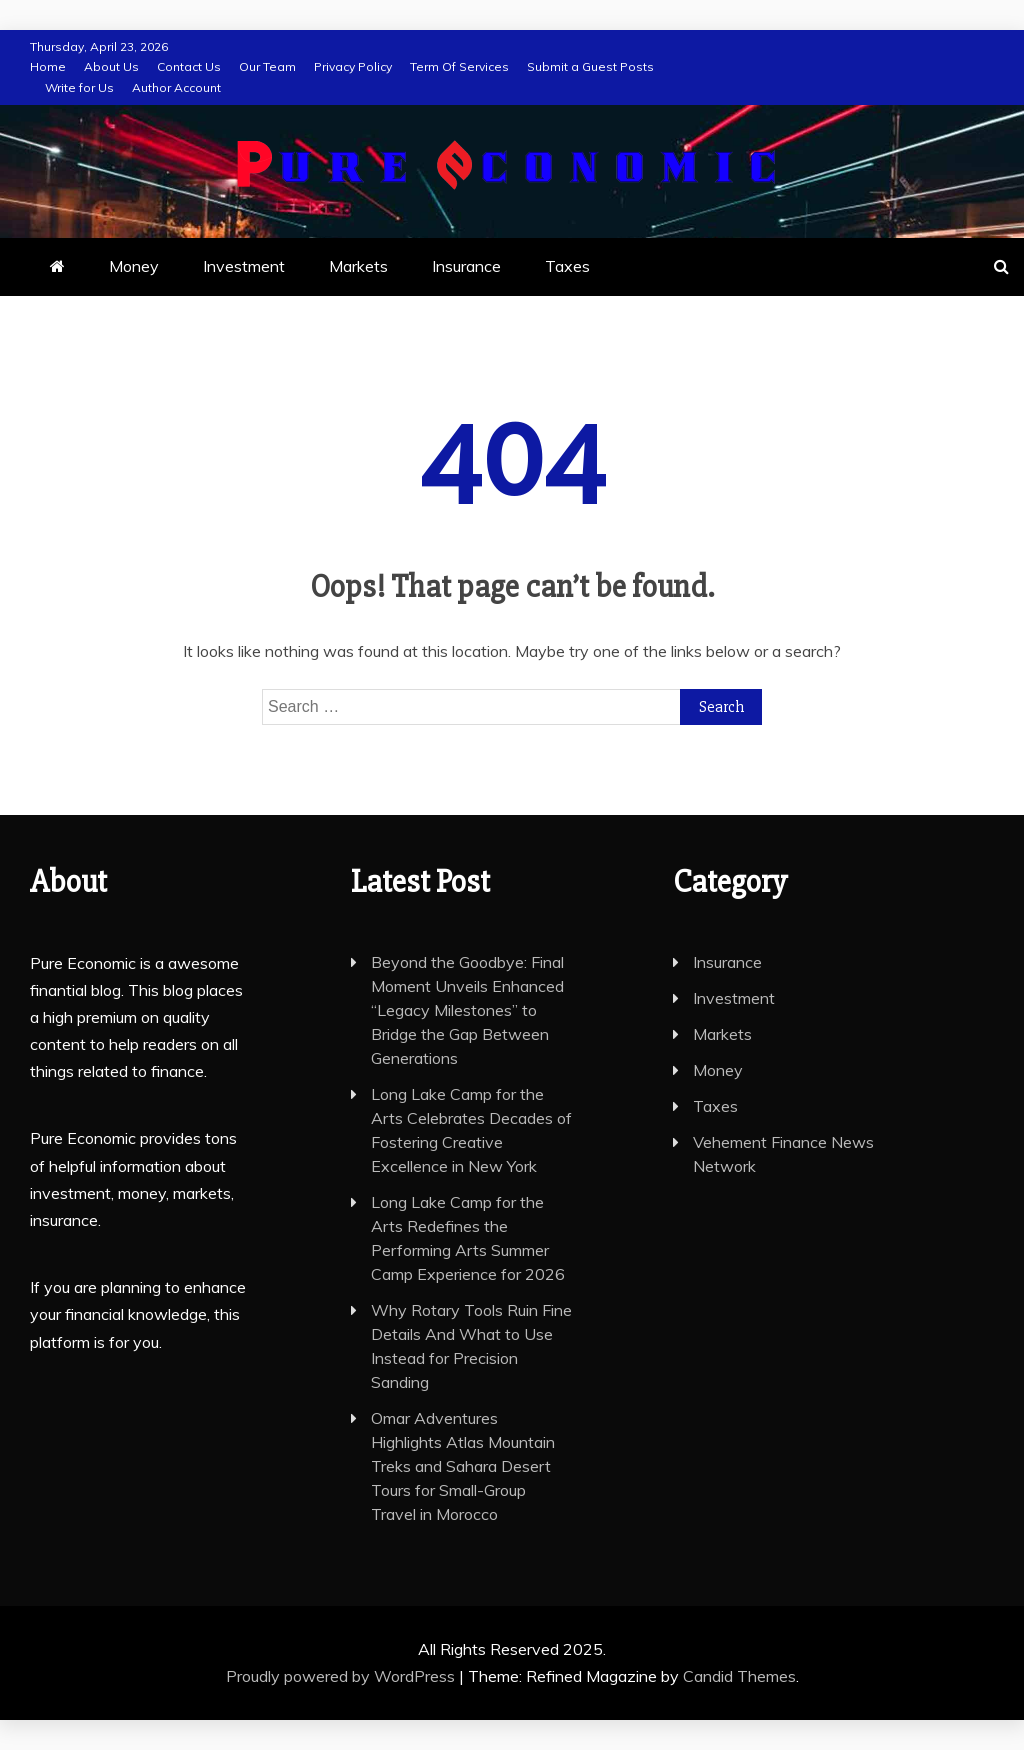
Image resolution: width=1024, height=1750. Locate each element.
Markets (358, 266)
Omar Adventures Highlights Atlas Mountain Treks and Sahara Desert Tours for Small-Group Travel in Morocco (463, 1466)
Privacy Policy (353, 66)
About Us (111, 66)
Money (134, 266)
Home (48, 66)
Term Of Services (459, 66)
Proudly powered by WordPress (342, 1676)
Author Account (176, 87)
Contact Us (189, 66)
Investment (244, 266)
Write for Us (79, 87)
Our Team (267, 66)
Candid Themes (739, 1676)
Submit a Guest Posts (590, 66)
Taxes (567, 266)
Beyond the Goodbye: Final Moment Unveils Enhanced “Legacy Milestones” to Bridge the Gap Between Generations (467, 1010)
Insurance (466, 266)
